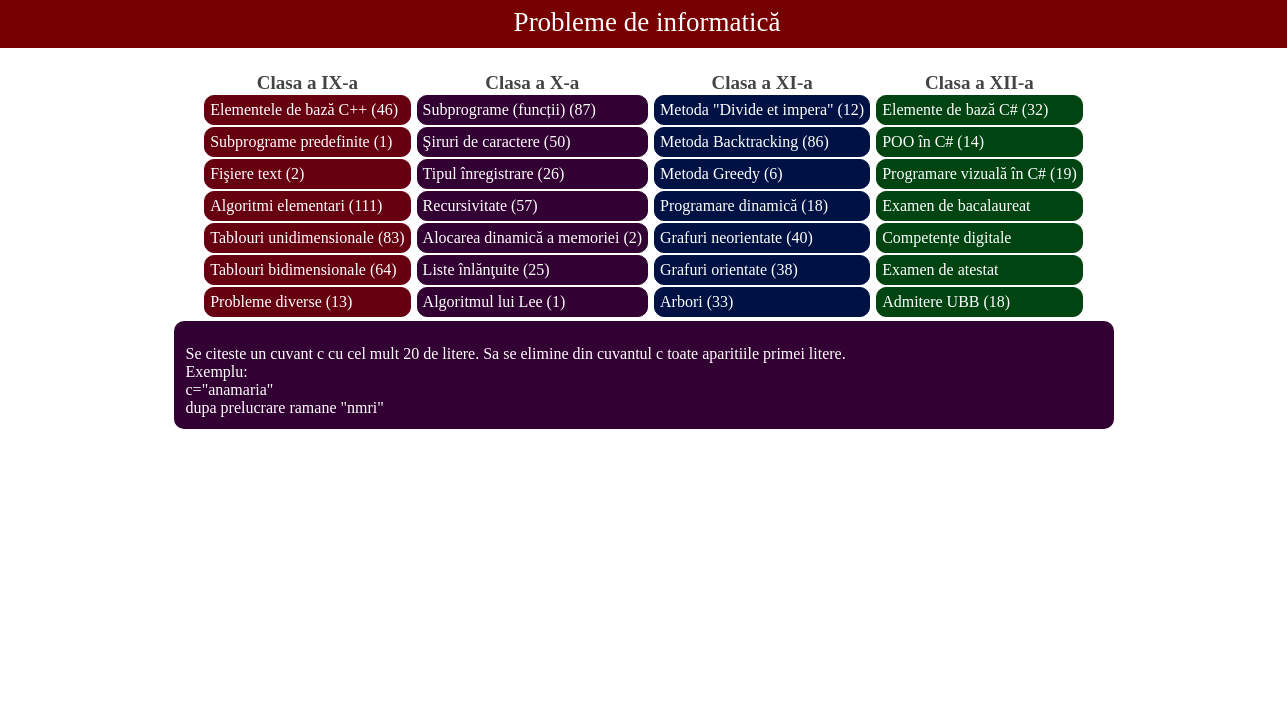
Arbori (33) (696, 301)
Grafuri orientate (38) (729, 269)
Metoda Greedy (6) (721, 173)
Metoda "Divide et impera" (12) (762, 109)
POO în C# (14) (933, 141)
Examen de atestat (940, 269)
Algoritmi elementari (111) (296, 205)
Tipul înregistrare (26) (494, 173)
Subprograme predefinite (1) (301, 141)
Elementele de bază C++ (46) (304, 109)
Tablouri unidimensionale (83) (307, 237)
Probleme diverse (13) (281, 301)
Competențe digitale (946, 237)
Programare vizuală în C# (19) (979, 173)
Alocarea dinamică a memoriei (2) (532, 237)
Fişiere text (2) (257, 173)
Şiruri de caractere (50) (497, 141)
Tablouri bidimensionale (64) (303, 269)
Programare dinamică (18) (744, 205)
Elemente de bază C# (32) (965, 109)
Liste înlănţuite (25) (486, 269)
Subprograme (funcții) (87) (509, 109)
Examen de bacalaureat (956, 205)
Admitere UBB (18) (946, 301)
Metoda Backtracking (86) (744, 141)
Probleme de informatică (647, 22)
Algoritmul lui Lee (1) (494, 301)
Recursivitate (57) (480, 205)
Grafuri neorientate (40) (736, 237)
